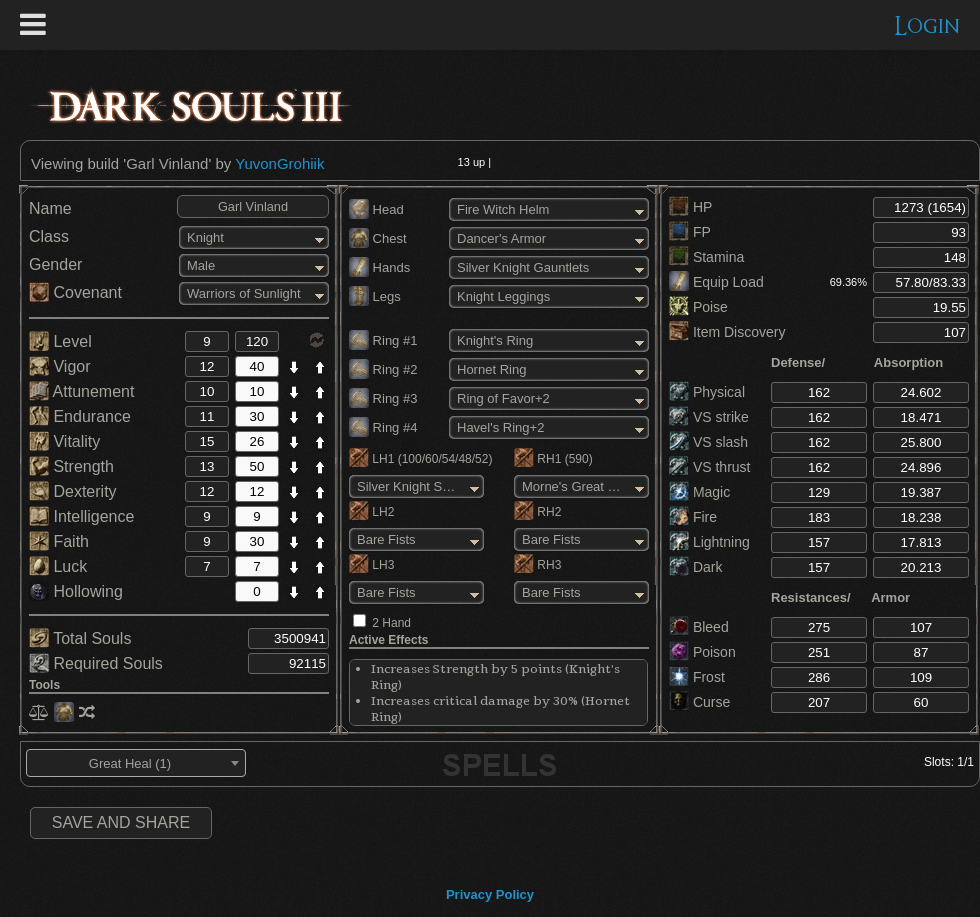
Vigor (60, 366)
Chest (378, 238)
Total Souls (80, 638)
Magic (699, 492)
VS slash (708, 442)
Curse (699, 702)
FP (690, 232)
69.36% (848, 282)
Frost (697, 677)
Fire (693, 517)
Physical (707, 392)
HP (690, 207)
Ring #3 (383, 398)
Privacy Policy (490, 894)
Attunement (81, 391)
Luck (58, 566)
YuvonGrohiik (279, 163)
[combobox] (136, 763)
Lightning (709, 542)
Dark (695, 567)
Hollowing (76, 591)
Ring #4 (383, 427)
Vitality (64, 441)
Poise (698, 307)
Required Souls (96, 663)
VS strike (709, 417)
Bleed (699, 627)
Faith (59, 541)
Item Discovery (727, 332)
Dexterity (73, 491)
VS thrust (709, 467)
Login (927, 26)
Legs (375, 296)
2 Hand (391, 623)
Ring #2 (383, 369)
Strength (71, 466)
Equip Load (716, 282)
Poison (702, 652)
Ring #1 (383, 340)
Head (376, 209)
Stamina (706, 257)
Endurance (80, 416)
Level (60, 341)
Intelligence (81, 516)
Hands (379, 267)
